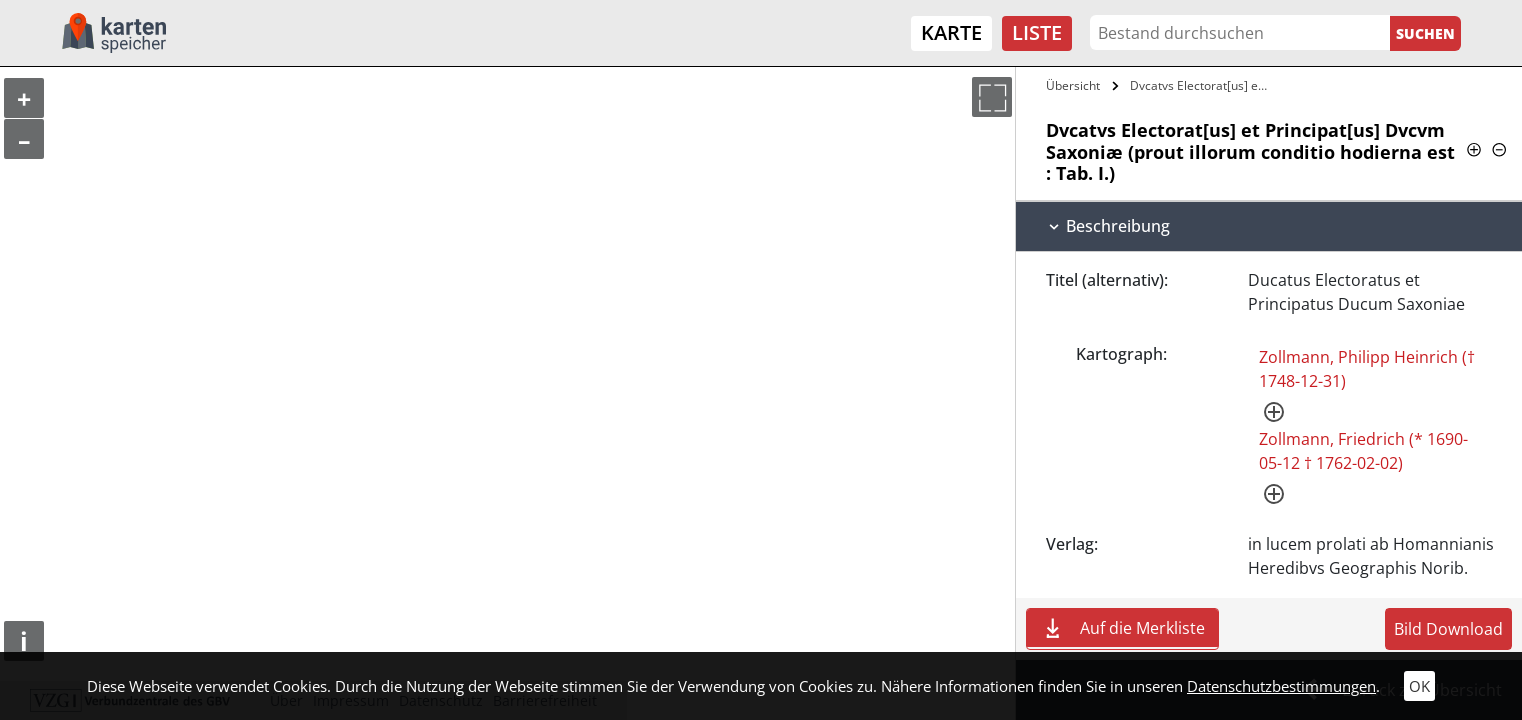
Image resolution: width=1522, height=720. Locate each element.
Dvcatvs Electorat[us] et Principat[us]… (1203, 85)
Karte (951, 32)
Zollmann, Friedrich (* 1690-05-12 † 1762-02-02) (1363, 451)
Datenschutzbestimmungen (1281, 686)
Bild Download (1448, 629)
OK (1419, 686)
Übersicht (1073, 85)
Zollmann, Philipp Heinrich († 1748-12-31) (1367, 369)
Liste (1037, 32)
